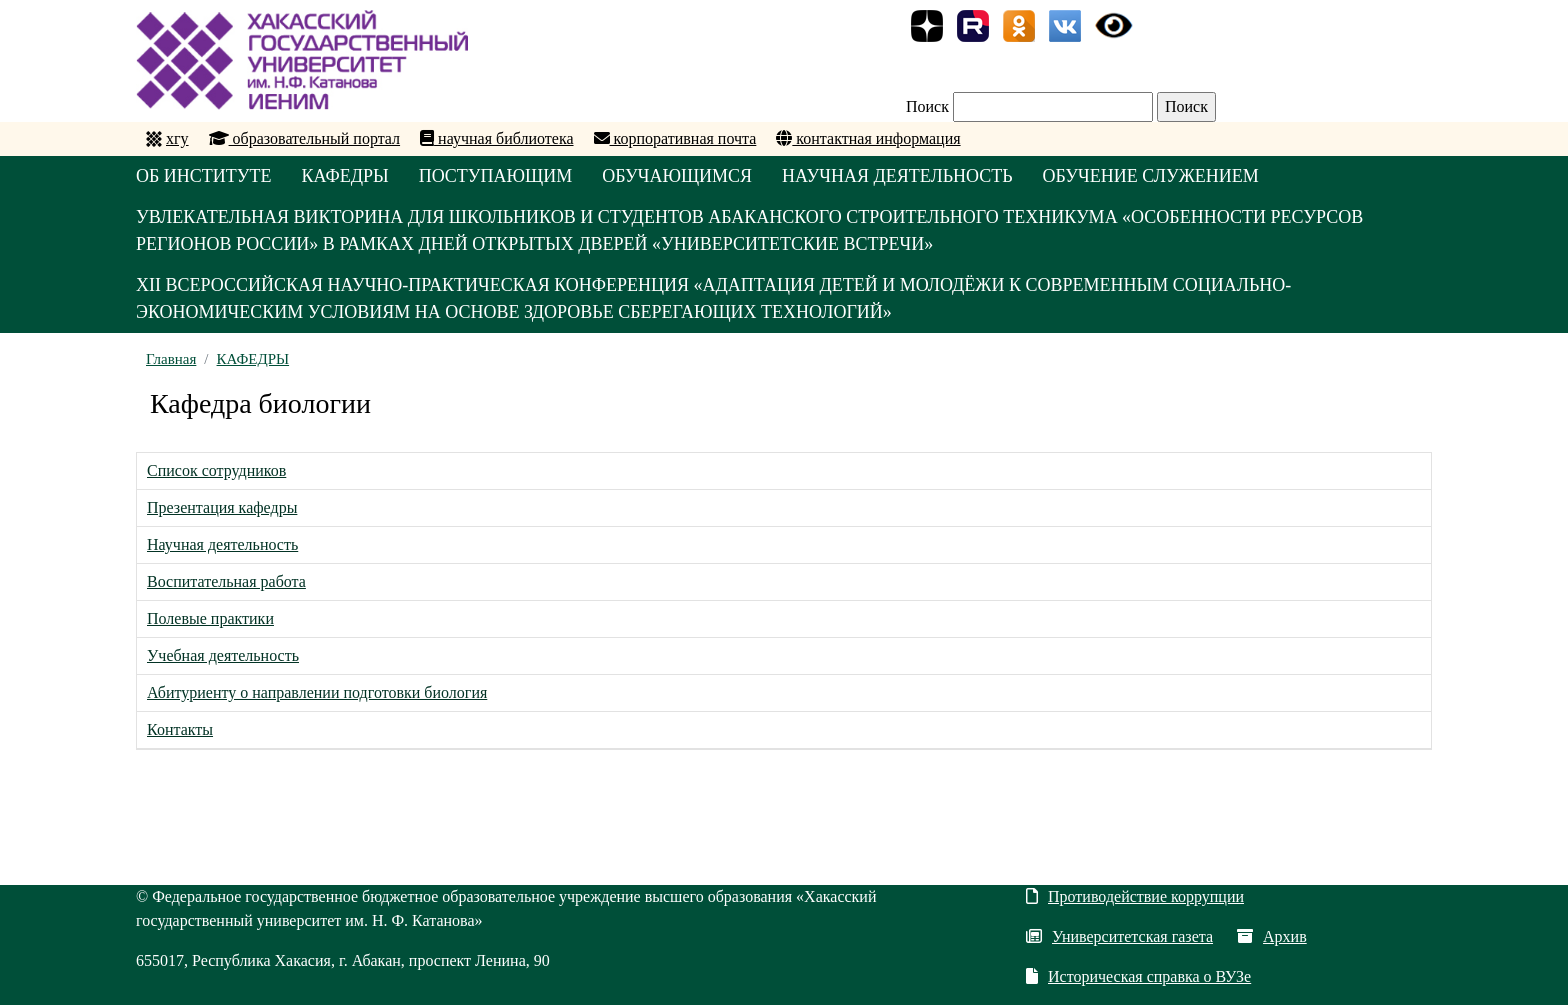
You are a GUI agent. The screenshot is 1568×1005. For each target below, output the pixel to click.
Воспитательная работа (226, 581)
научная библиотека (496, 138)
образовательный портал (305, 138)
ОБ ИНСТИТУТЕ (204, 176)
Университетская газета (1119, 936)
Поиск (927, 106)
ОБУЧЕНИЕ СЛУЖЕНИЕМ (1151, 176)
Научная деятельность (222, 544)
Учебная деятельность (223, 655)
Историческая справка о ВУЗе (1138, 976)
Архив (1272, 936)
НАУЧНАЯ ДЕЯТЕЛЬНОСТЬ (897, 176)
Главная (171, 359)
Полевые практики (210, 618)
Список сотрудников (216, 470)
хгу (177, 138)
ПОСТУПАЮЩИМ (496, 176)
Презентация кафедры (222, 507)
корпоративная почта (675, 138)
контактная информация (868, 138)
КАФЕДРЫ (345, 176)
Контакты (180, 729)
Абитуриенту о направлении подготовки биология (317, 692)
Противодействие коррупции (1135, 896)
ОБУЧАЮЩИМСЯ (677, 176)
